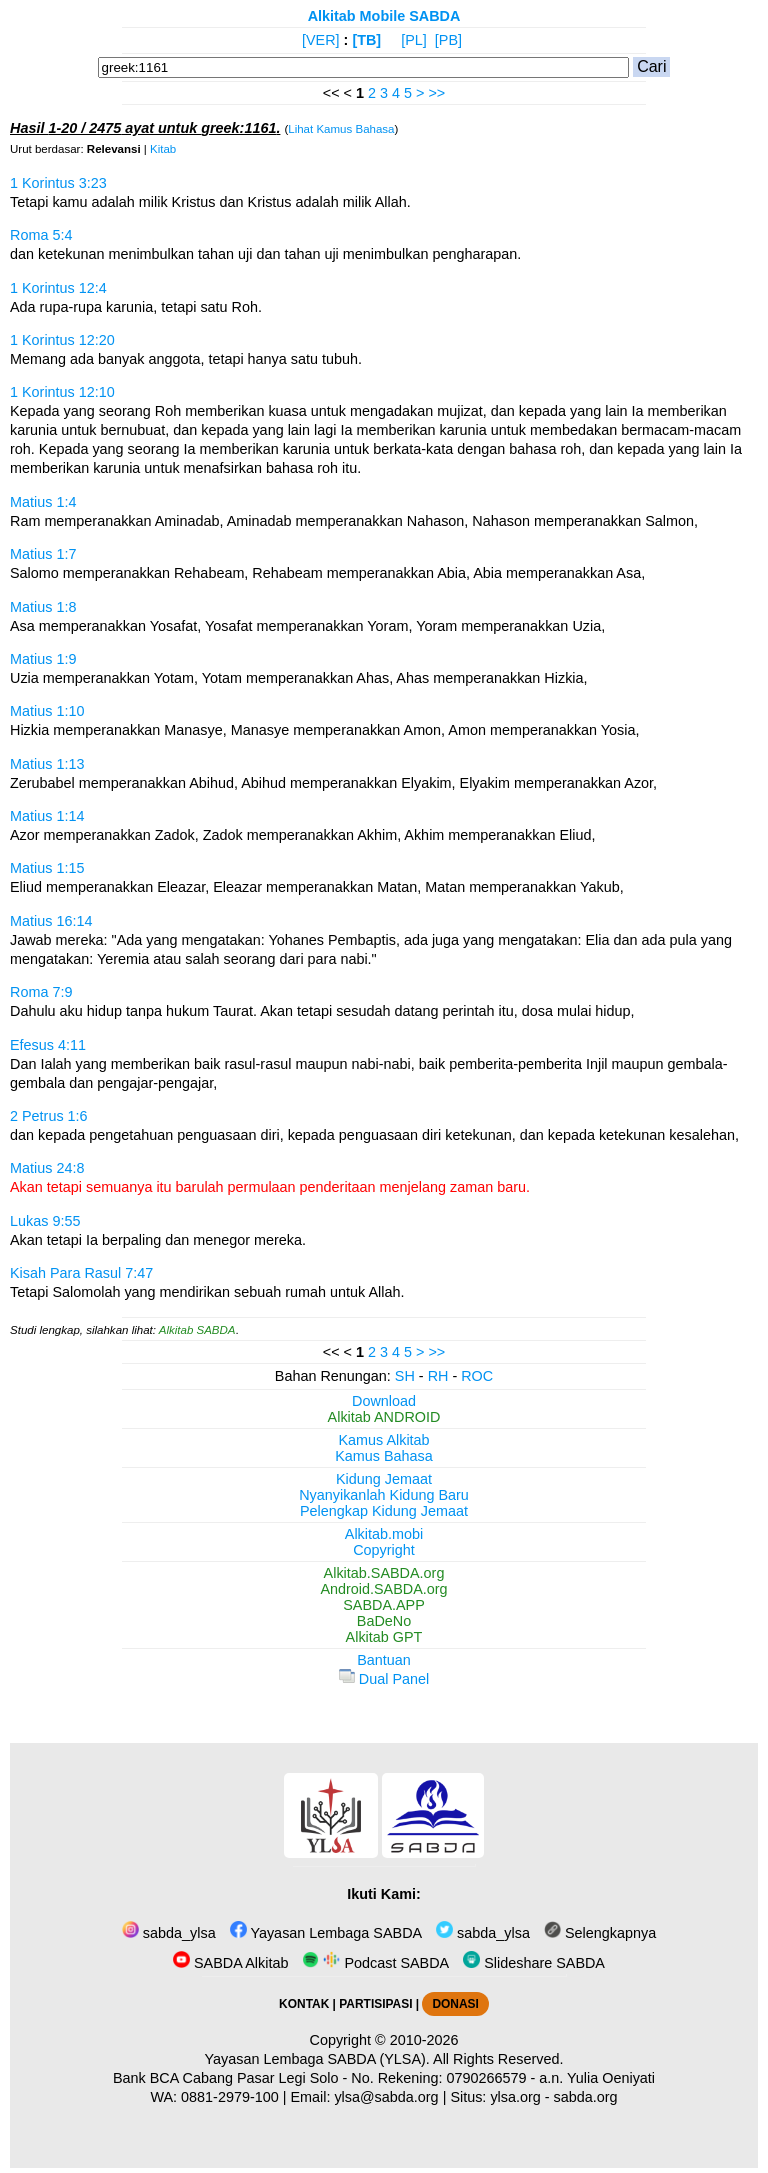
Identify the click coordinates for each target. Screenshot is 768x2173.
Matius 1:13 (47, 764)
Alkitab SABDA (197, 1330)
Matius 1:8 (43, 607)
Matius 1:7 (43, 554)
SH (405, 1376)
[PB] (448, 40)
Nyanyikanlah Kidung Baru (384, 1495)
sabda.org (586, 2097)
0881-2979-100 (230, 2097)
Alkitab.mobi (384, 1534)
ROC (477, 1376)
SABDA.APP (384, 1605)
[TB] (366, 40)
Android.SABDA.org (383, 1589)
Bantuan (384, 1660)
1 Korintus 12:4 (58, 288)
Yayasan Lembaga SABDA (326, 1933)
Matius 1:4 (43, 502)
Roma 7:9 (41, 992)
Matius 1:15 (47, 868)
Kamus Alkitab (383, 1440)
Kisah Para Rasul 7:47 (81, 1273)
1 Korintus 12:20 (62, 340)
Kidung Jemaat (384, 1479)
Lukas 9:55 (45, 1221)
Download (384, 1401)
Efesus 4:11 (48, 1045)
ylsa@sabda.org (386, 2097)
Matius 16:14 (51, 921)
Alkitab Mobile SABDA (384, 16)
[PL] (414, 40)
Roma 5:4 (41, 235)
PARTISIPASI (375, 2004)
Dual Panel (384, 1679)
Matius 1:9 (43, 659)
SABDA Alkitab (230, 1963)
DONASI (455, 2004)
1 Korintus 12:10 (62, 392)
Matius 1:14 (47, 816)
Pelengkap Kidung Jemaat (384, 1511)
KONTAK (304, 2004)
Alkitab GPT (384, 1637)
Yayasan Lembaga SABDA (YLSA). (317, 2059)
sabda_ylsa (169, 1933)
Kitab (163, 149)
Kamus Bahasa (384, 1456)
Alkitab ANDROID (384, 1417)
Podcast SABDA (375, 1963)
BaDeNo (384, 1621)
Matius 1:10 (47, 711)
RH (438, 1376)
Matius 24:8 (47, 1168)
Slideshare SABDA (534, 1963)
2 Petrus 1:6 (49, 1116)
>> (436, 93)
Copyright (384, 1550)
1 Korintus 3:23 (58, 183)
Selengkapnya (600, 1933)
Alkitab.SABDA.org (384, 1573)
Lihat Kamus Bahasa (341, 129)
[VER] (321, 40)
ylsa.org (515, 2097)
